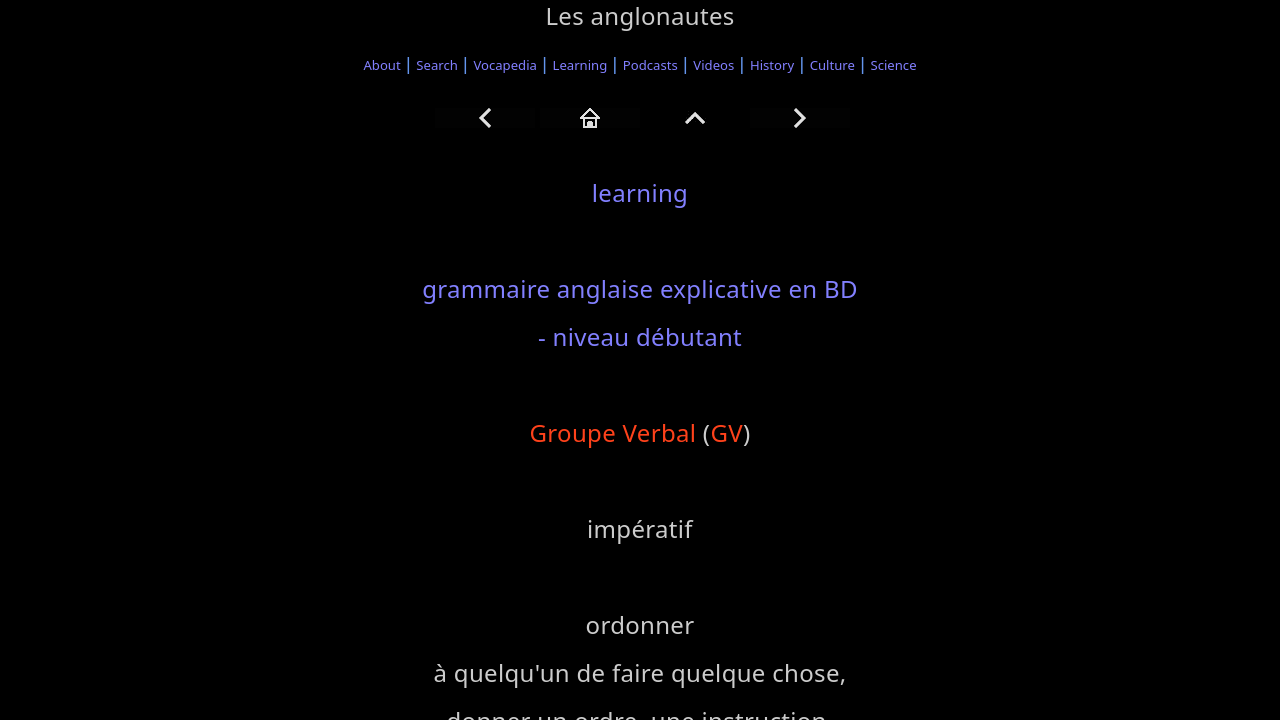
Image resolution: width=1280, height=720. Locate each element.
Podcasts (650, 65)
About (381, 65)
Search (437, 65)
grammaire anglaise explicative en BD (640, 288)
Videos (713, 65)
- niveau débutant (640, 336)
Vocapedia (504, 65)
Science (894, 65)
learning (640, 192)
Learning (580, 65)
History (772, 65)
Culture (832, 65)
